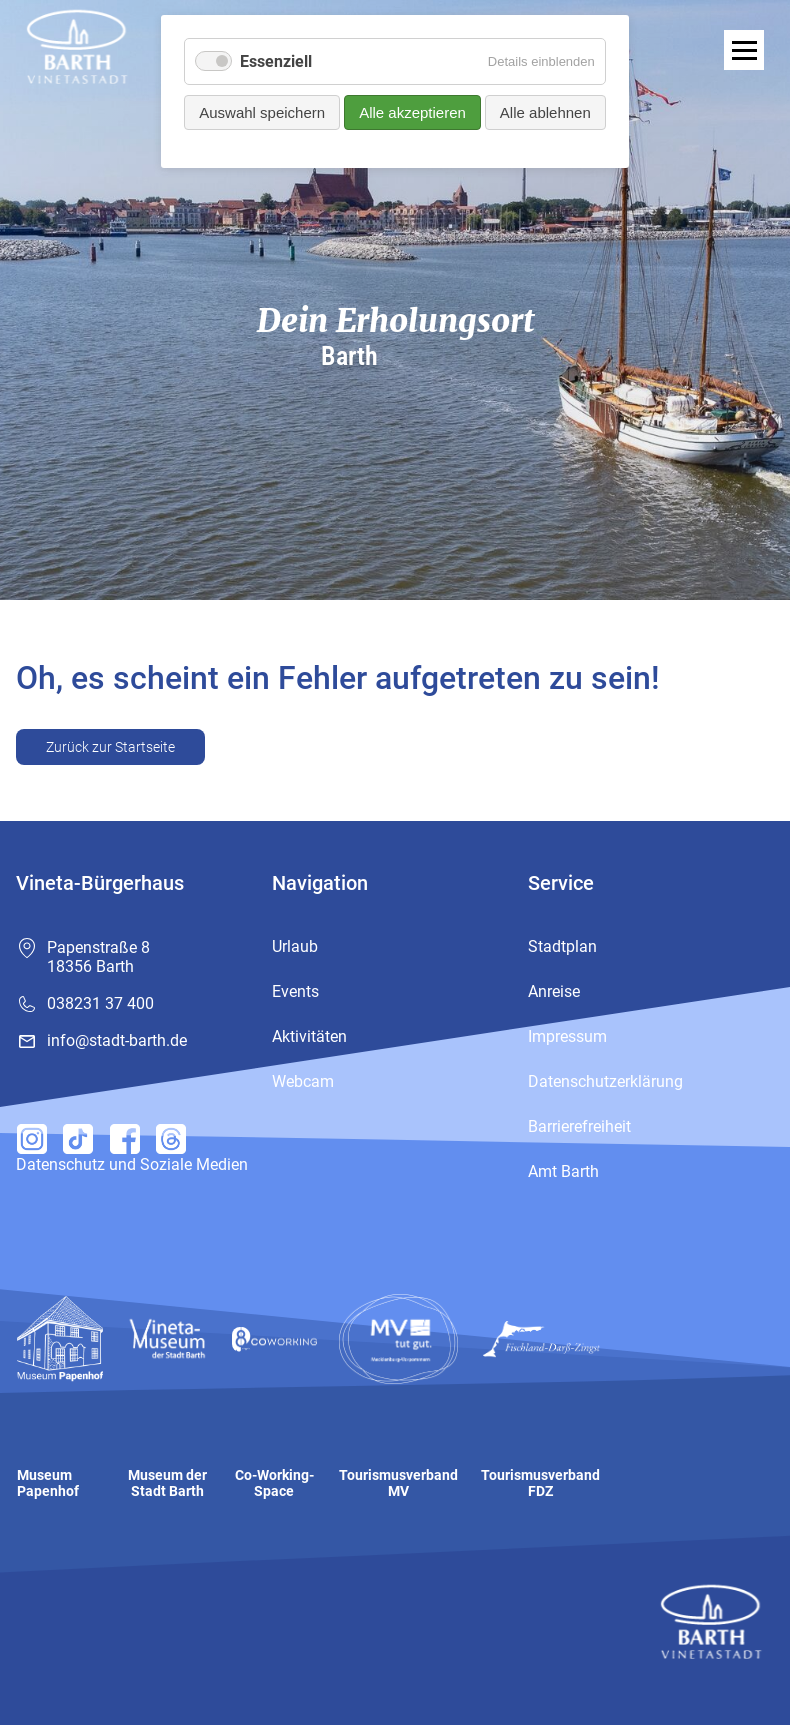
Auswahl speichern (262, 112)
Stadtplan (562, 946)
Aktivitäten (309, 1036)
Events (295, 991)
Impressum (567, 1036)
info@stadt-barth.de (117, 1040)
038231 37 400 (100, 1003)
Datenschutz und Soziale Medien (132, 1164)
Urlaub (295, 946)
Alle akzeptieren (412, 112)
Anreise (554, 991)
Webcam (303, 1081)
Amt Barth (563, 1171)
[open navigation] (744, 50)
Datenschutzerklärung (605, 1081)
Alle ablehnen (545, 112)
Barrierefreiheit (579, 1126)
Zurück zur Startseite (110, 747)
